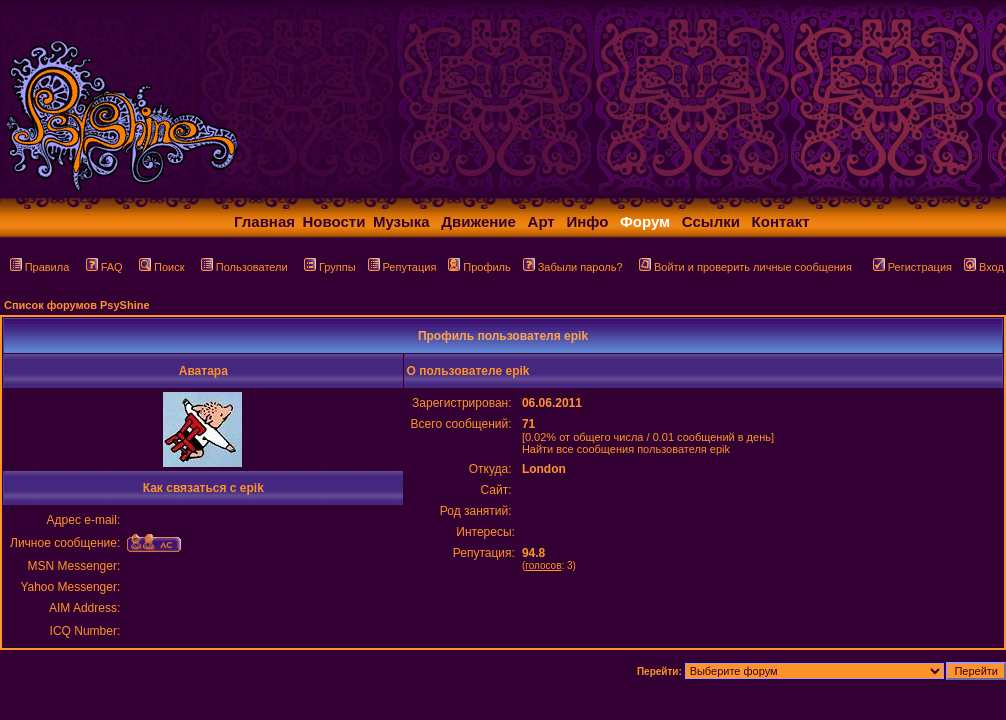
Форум (645, 221)
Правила (40, 267)
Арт (541, 221)
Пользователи (244, 267)
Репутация (402, 267)
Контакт (781, 221)
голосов (543, 565)
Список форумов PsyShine (77, 305)
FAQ (104, 267)
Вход (984, 267)
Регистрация (912, 267)
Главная (264, 221)
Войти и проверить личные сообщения (745, 267)
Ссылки (711, 221)
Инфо (587, 221)
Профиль (479, 267)
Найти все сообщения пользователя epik (626, 449)
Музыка (401, 221)
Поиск (161, 267)
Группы (330, 267)
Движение (478, 221)
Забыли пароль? (573, 267)
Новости (334, 221)
